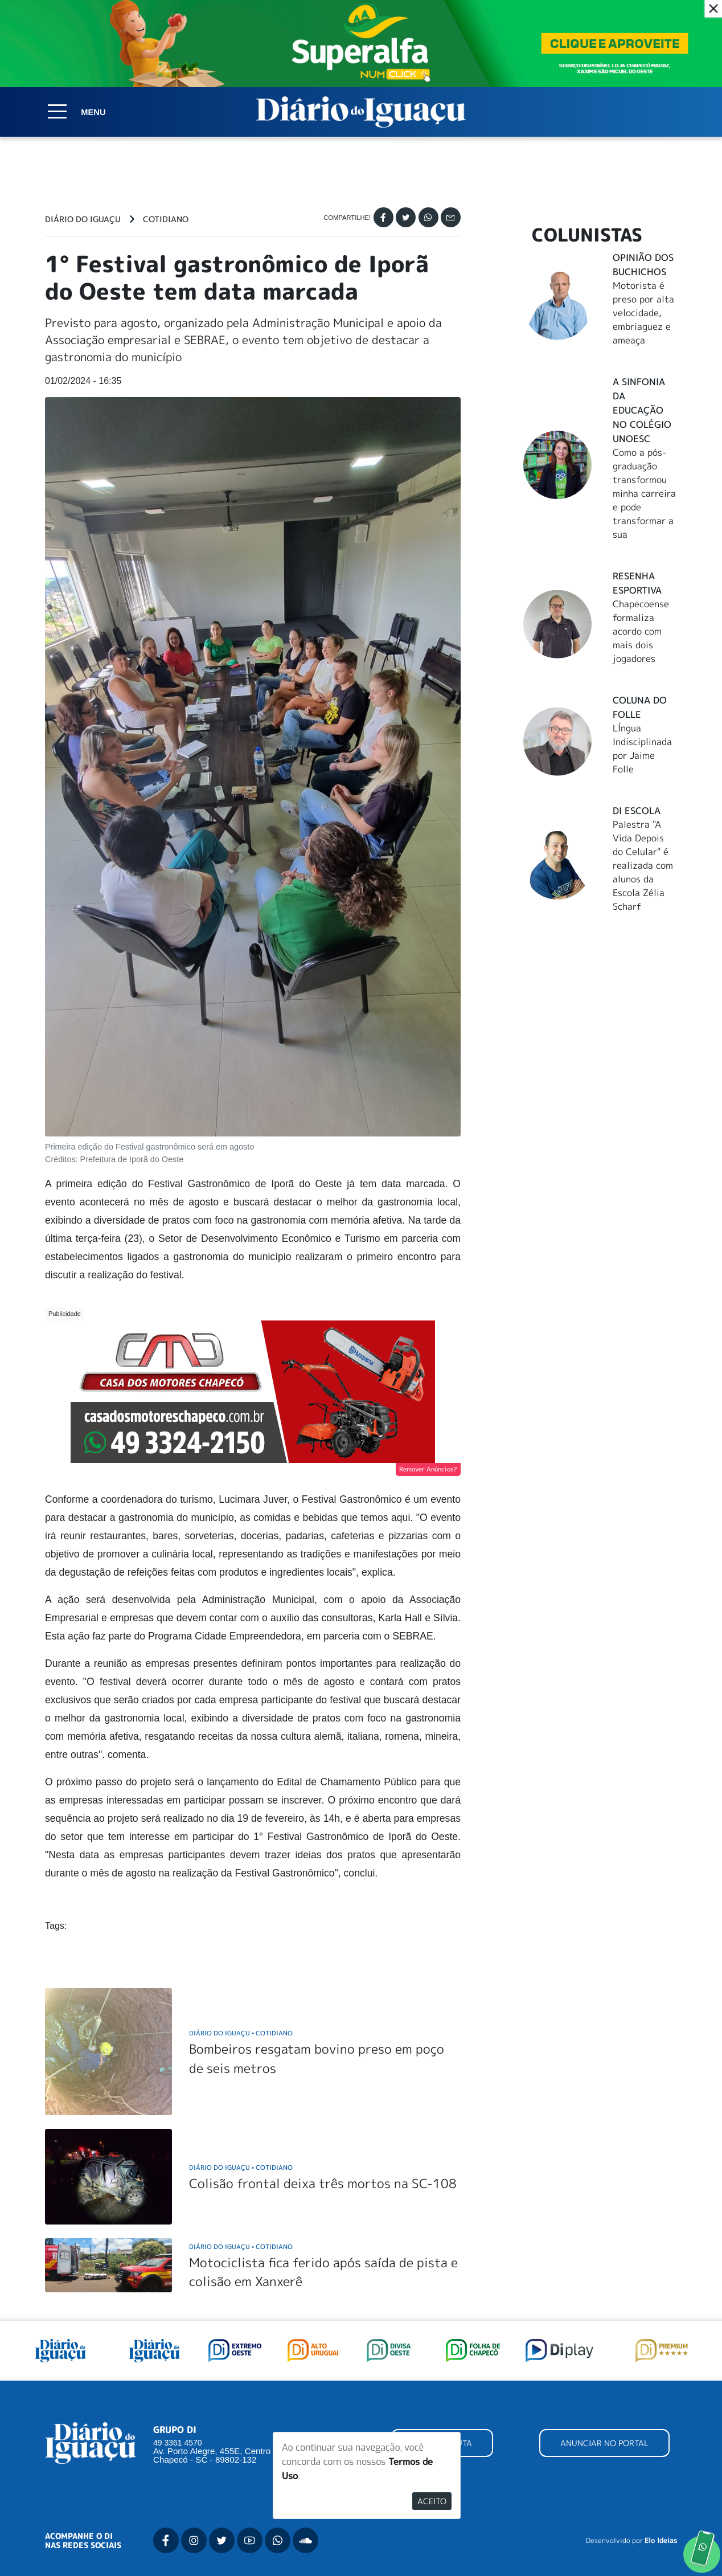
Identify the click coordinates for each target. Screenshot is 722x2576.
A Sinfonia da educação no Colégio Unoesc (642, 410)
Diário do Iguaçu (83, 219)
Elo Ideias (661, 2540)
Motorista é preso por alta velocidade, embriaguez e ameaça (643, 312)
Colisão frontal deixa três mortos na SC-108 (323, 2183)
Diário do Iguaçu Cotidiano (241, 2033)
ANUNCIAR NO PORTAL (604, 2443)
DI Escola (637, 810)
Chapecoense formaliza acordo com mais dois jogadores (641, 631)
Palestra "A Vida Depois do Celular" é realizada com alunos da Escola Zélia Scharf (643, 865)
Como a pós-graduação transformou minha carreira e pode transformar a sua (644, 493)
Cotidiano (165, 219)
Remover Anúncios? (428, 1469)
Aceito (431, 2501)
